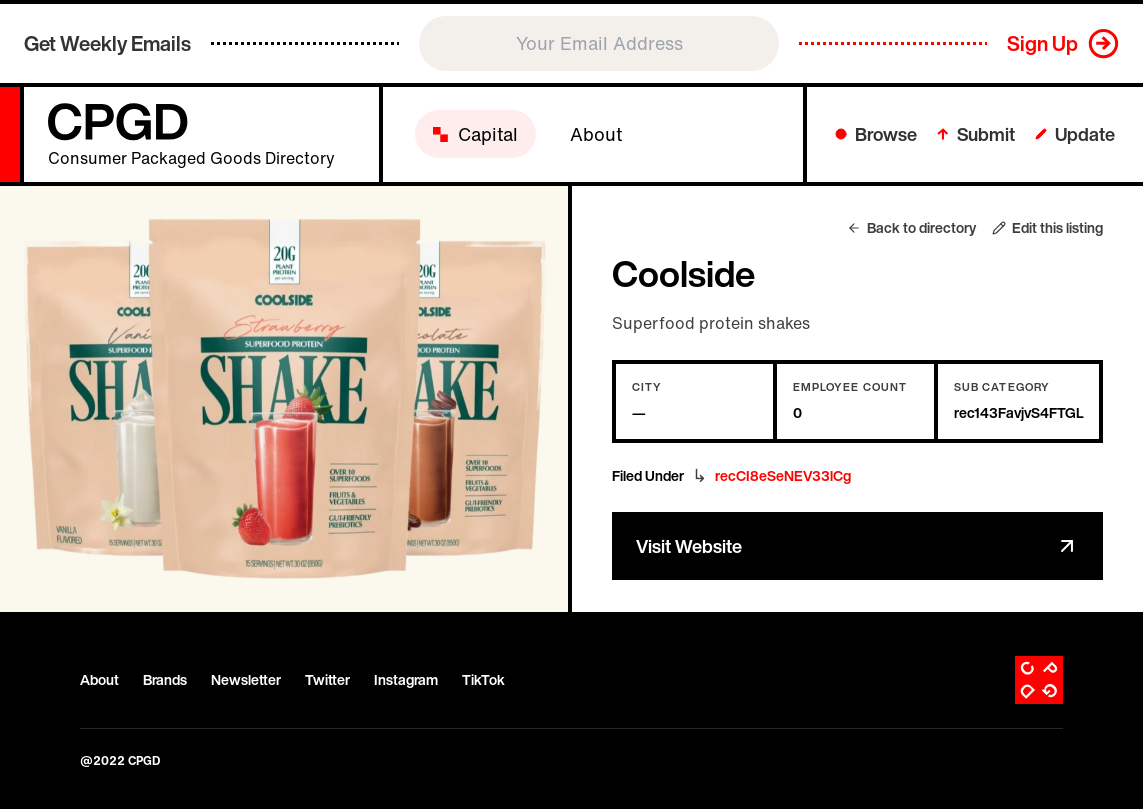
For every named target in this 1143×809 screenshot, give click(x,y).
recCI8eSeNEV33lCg (783, 476)
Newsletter (246, 680)
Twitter (327, 680)
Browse (876, 134)
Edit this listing (1047, 228)
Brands (165, 680)
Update (1075, 134)
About (99, 680)
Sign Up (1042, 43)
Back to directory (911, 228)
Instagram (406, 680)
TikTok (483, 680)
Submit (976, 134)
